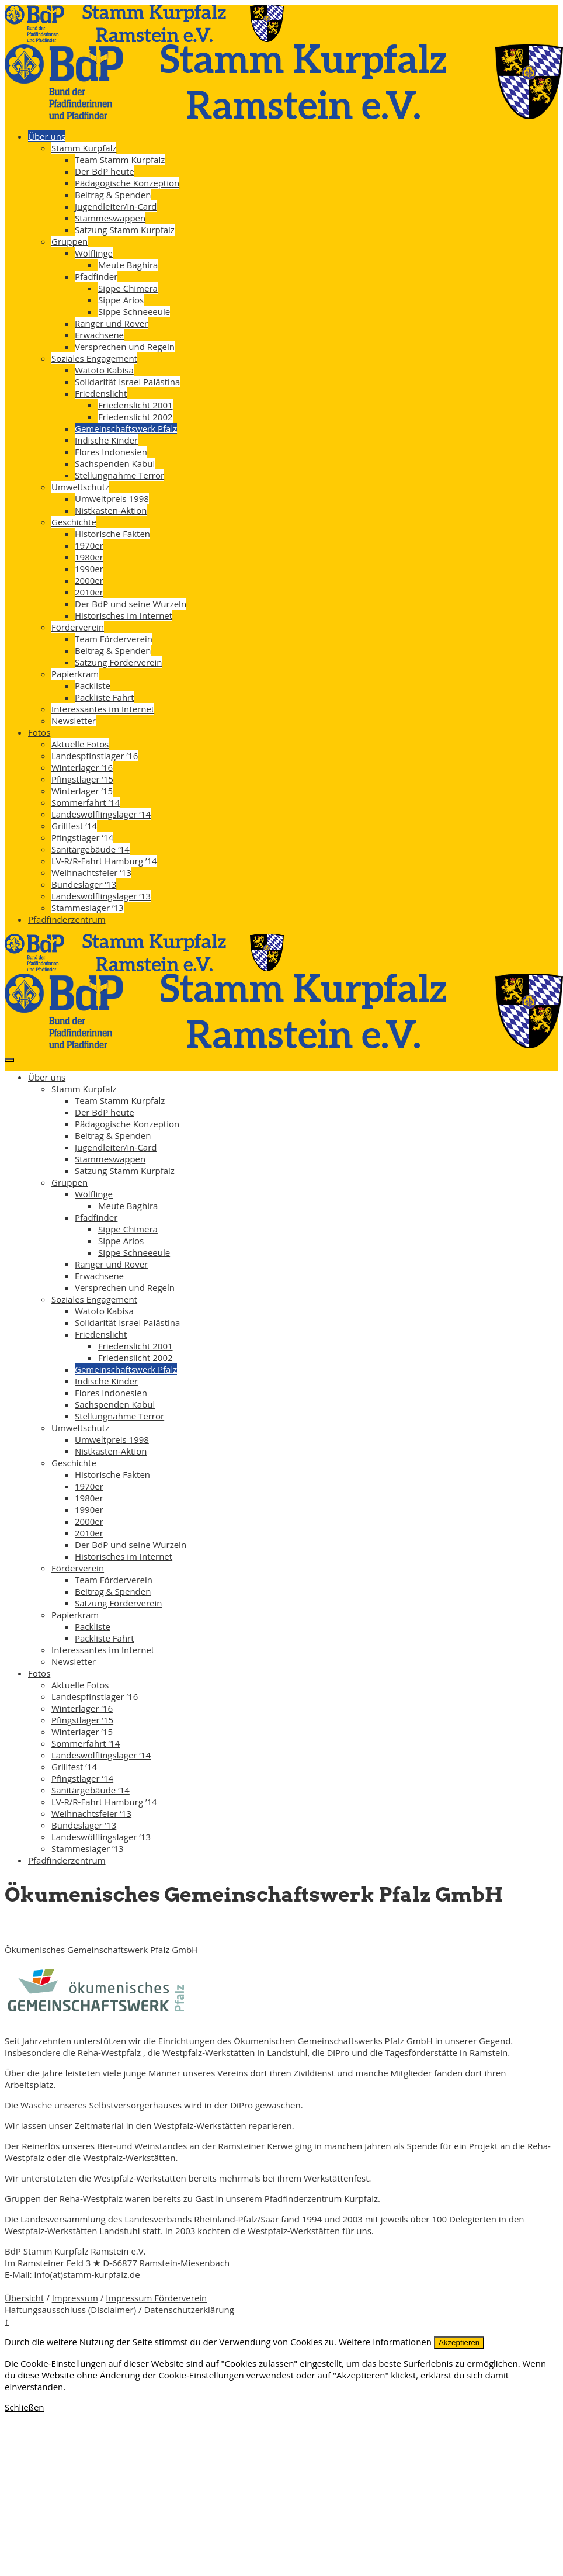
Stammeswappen (110, 218)
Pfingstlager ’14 (82, 837)
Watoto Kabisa (104, 370)
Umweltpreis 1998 (112, 498)
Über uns (46, 136)
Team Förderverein (113, 639)
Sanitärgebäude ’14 (90, 849)
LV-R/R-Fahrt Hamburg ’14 (104, 861)
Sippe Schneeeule (134, 311)
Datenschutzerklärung (189, 2309)
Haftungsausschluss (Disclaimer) (70, 2309)
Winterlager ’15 (82, 791)
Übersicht (24, 2298)
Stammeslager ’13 (87, 907)
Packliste (92, 685)
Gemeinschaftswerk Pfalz (126, 428)
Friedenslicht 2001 (135, 405)
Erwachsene (99, 335)
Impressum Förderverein (156, 2298)
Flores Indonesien (111, 452)
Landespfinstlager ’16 (94, 755)
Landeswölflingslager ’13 (101, 896)
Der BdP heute (104, 171)
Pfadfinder (96, 276)
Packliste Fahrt (104, 697)
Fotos (39, 732)
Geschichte (73, 522)
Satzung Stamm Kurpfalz (125, 230)
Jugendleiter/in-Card (116, 206)
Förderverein (77, 627)
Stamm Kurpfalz (83, 148)
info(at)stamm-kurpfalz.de (87, 2274)
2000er (89, 580)
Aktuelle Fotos (80, 744)
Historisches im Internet (123, 615)
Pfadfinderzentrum (67, 919)
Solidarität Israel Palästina (127, 381)
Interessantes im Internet (102, 709)
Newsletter (73, 720)
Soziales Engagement (94, 358)
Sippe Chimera (128, 288)
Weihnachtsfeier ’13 (91, 872)
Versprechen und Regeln (125, 346)
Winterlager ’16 (82, 767)
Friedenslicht (101, 393)
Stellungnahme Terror (119, 475)
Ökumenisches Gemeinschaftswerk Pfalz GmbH (101, 1949)
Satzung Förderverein (118, 662)
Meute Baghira (128, 265)
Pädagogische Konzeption (127, 183)
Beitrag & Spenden (113, 194)
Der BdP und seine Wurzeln (130, 604)
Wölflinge (94, 253)
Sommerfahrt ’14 (85, 802)
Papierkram (75, 674)
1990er (89, 568)
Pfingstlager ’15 (82, 779)
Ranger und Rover (111, 323)
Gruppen (69, 241)
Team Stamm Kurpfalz (120, 159)
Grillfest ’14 (74, 826)
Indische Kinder (106, 440)
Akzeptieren (459, 2342)
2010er (89, 592)
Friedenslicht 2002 (135, 417)
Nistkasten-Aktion (111, 510)
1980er (89, 557)
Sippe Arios (121, 300)
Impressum (75, 2298)
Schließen (24, 2407)
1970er (89, 545)
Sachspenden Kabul (115, 463)
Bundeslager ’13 (83, 884)
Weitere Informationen (385, 2342)
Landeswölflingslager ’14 (101, 814)
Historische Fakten (112, 533)
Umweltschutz (80, 487)
